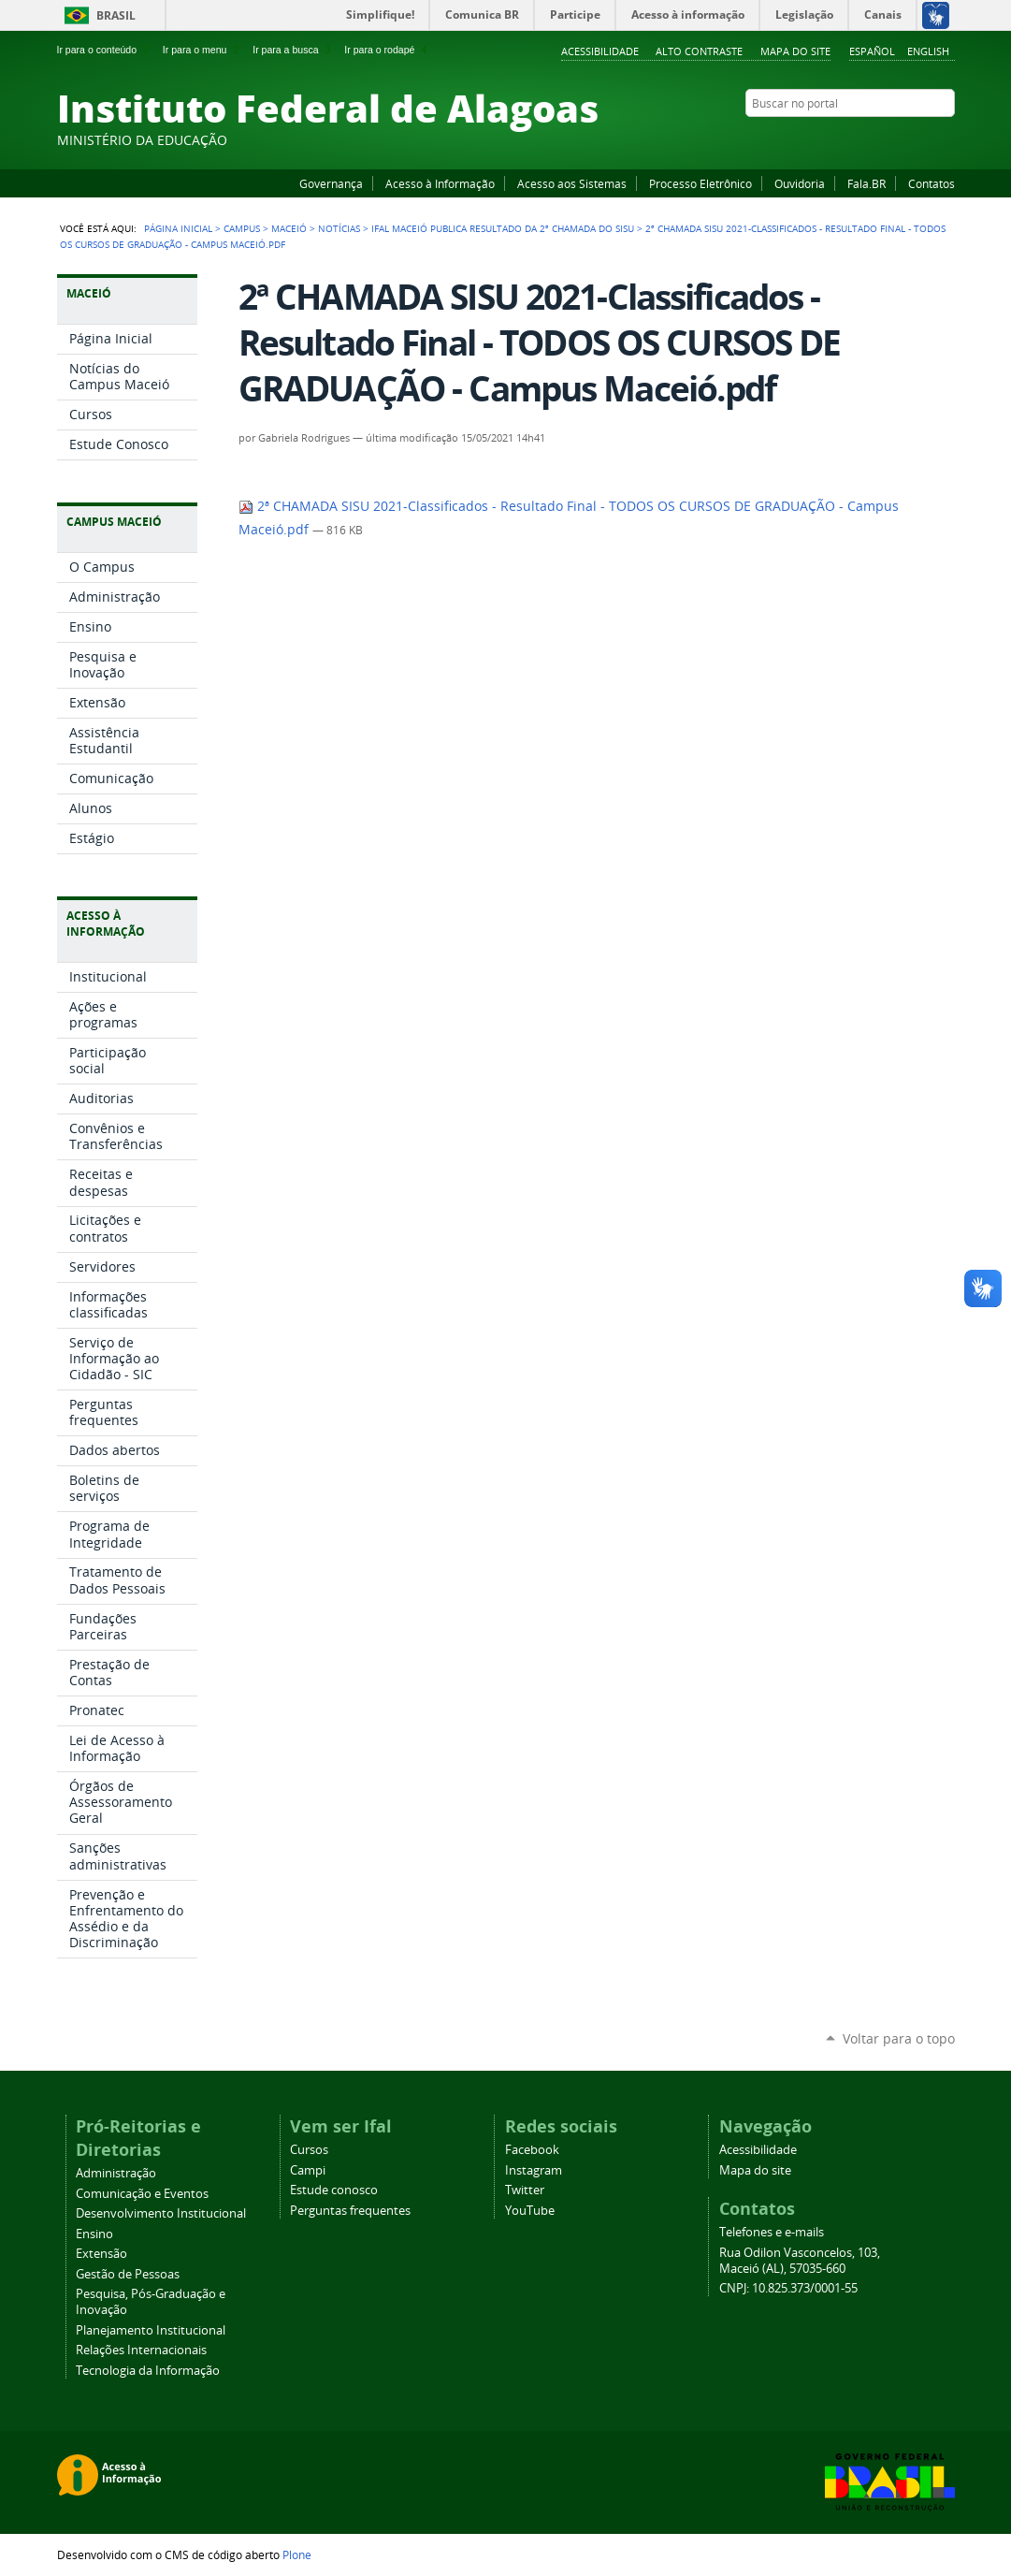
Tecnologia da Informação (148, 2371)
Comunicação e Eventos (142, 2194)
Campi (307, 2170)
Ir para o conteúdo (104, 49)
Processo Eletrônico (700, 183)
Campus (242, 228)
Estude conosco (334, 2190)
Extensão (101, 2254)
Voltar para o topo (899, 2038)
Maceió (289, 228)
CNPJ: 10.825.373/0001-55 (788, 2288)
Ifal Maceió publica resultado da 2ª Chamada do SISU (502, 228)
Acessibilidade (600, 51)
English (928, 51)
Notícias (339, 228)
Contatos (931, 183)
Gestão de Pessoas (128, 2274)
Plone (296, 2554)
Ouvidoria (799, 183)
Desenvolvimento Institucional (161, 2213)
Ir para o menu (202, 49)
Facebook (852, 139)
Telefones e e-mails (771, 2232)
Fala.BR (866, 183)
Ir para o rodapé (387, 49)
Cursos (309, 2150)
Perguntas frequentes (350, 2211)
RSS (945, 139)
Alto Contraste (699, 51)
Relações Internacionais (141, 2350)
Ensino (94, 2234)
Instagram (898, 139)
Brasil (116, 15)
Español (872, 51)
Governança (331, 183)
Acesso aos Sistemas (572, 183)
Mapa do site (795, 51)
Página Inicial (178, 228)
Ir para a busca (293, 49)
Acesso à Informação (440, 183)
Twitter (922, 139)
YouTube (875, 139)
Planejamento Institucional (150, 2330)
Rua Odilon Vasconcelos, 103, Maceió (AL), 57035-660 (799, 2261)
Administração (116, 2173)
